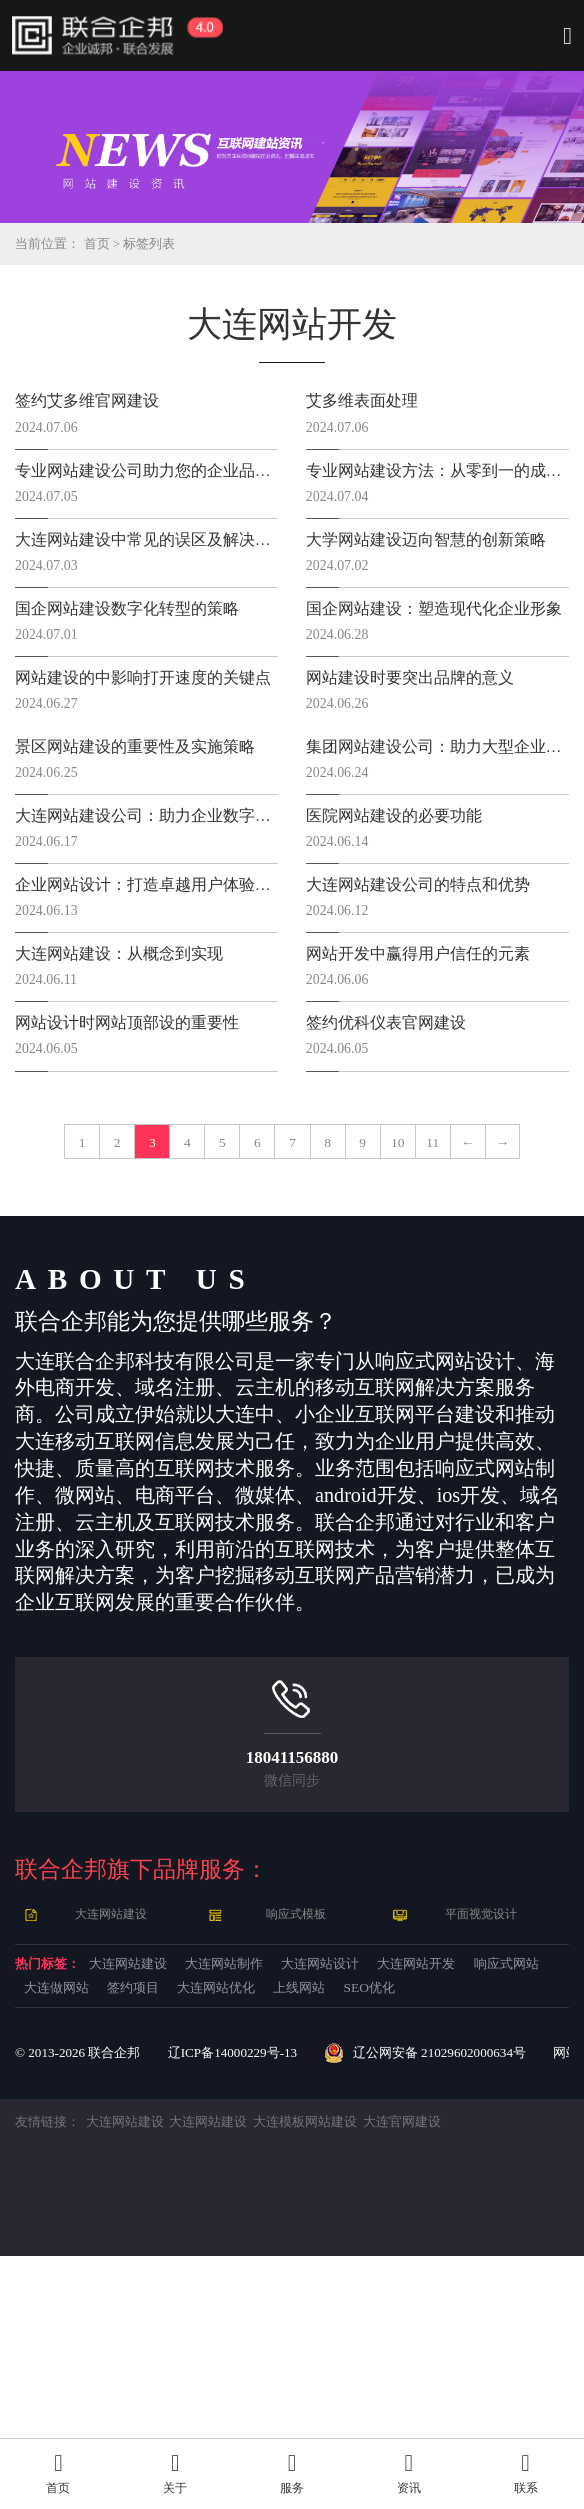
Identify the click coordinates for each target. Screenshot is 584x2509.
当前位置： (50, 243)
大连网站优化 (85, 2235)
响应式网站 (214, 2204)
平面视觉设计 (482, 2120)
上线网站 (204, 2235)
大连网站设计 (463, 2173)
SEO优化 (302, 2235)
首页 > (110, 243)
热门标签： (65, 2173)
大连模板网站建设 (327, 2374)
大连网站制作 (324, 2173)
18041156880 (292, 1961)
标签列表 (159, 243)
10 (529, 1278)
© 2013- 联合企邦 (82, 2304)
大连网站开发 (85, 2204)
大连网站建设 (113, 2120)
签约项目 (442, 2204)
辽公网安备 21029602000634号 (450, 2305)
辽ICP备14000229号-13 (246, 2304)
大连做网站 (333, 2204)
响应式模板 (297, 2120)
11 (239, 1336)
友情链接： (50, 2374)
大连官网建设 (431, 2374)
